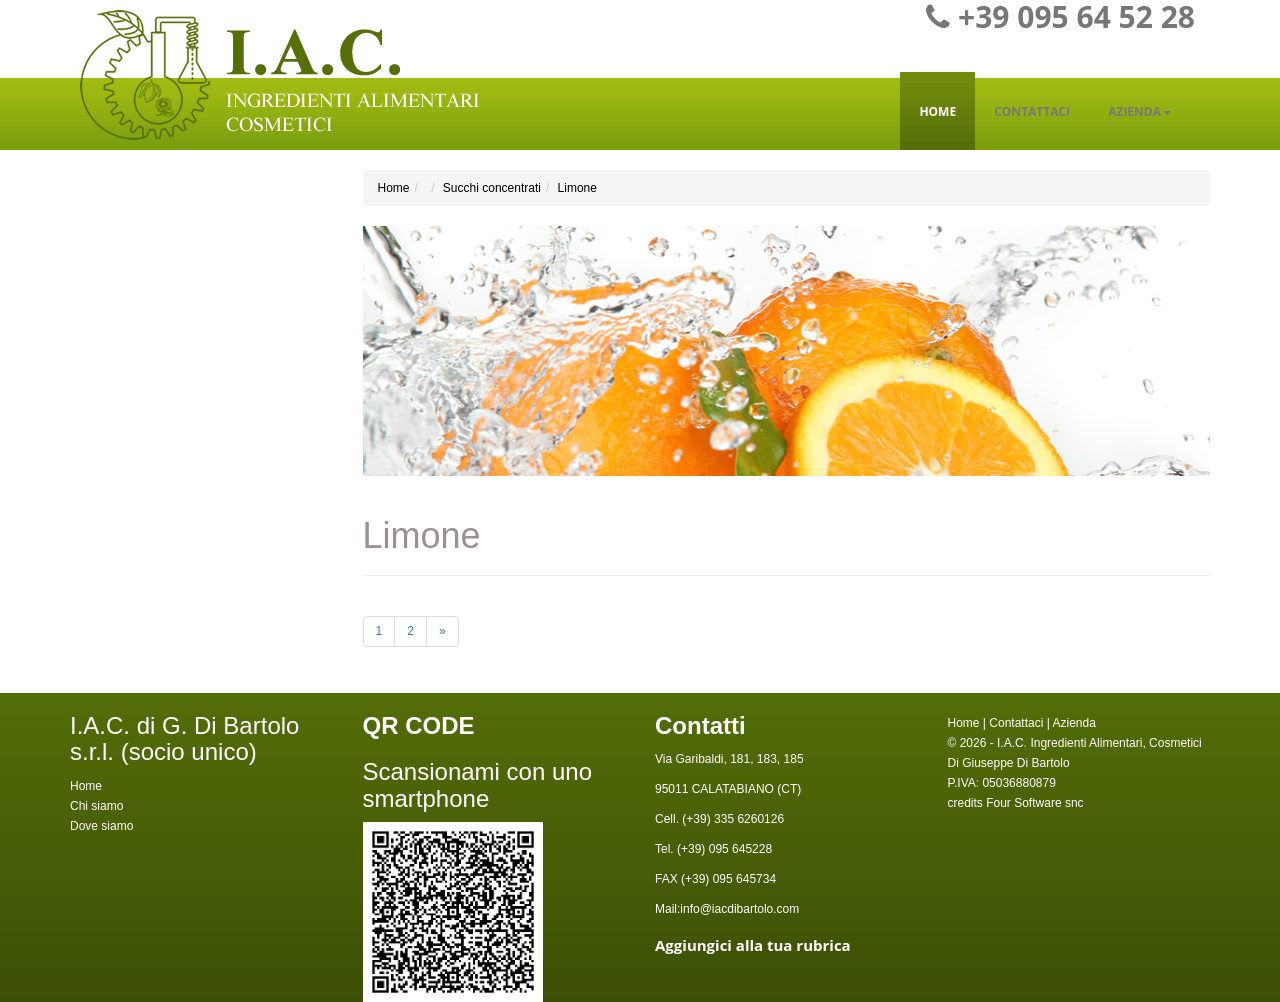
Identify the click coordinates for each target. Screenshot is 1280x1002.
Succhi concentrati (492, 188)
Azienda (1139, 111)
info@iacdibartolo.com (739, 909)
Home (937, 111)
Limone (577, 188)
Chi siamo (96, 806)
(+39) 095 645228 (723, 849)
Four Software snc (1034, 803)
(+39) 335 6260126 (731, 819)
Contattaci (1032, 111)
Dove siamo (101, 826)
